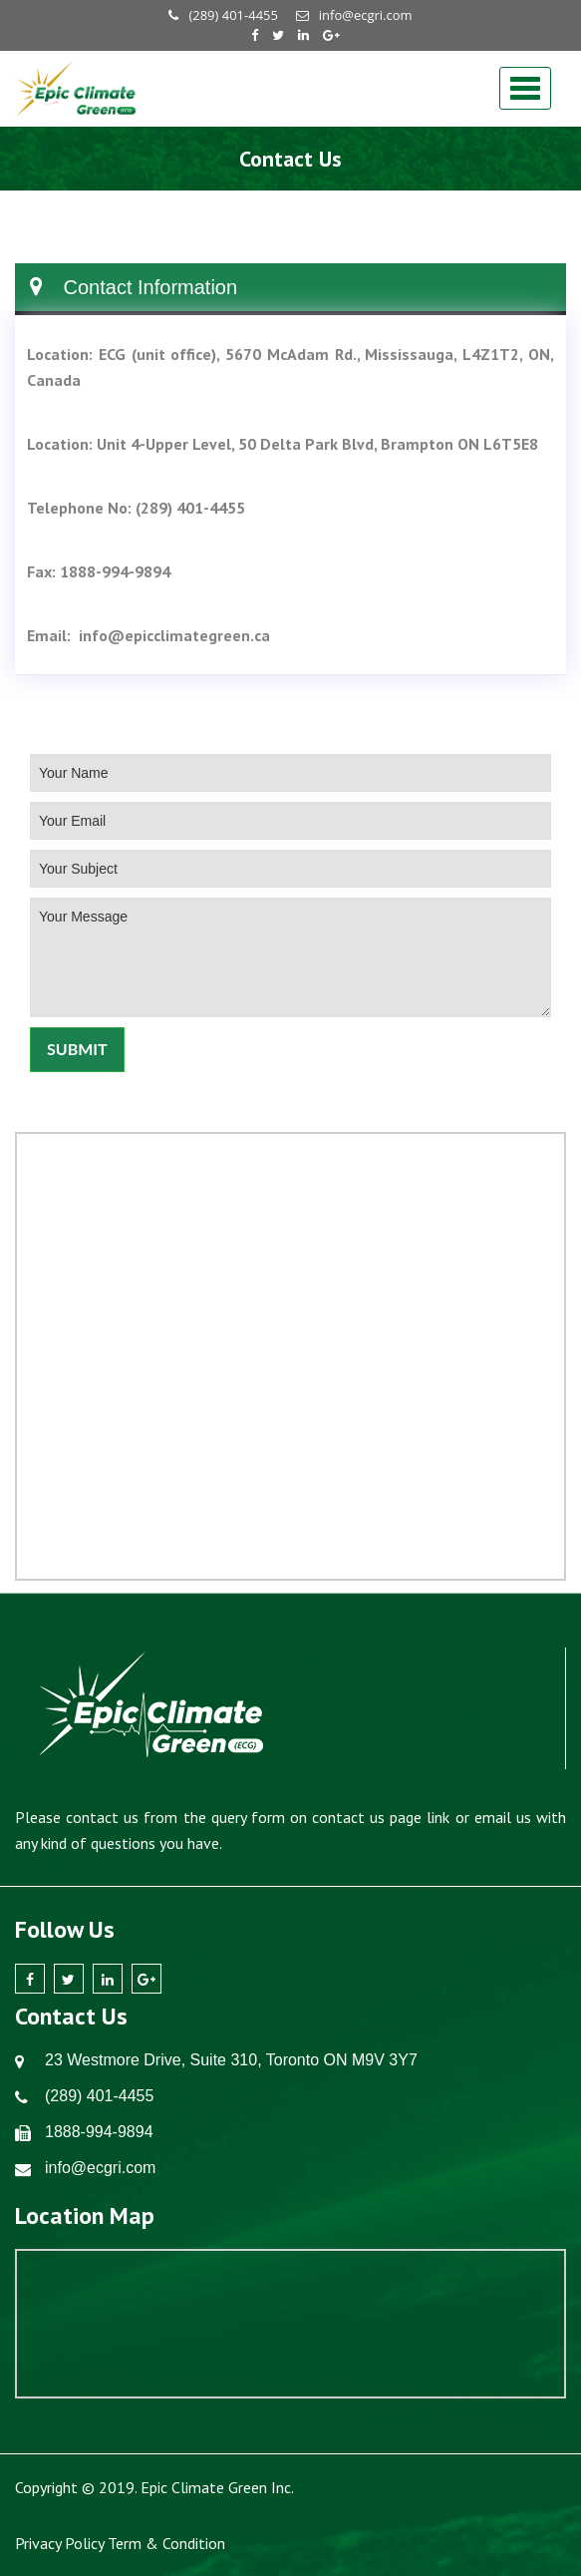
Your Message (290, 957)
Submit (77, 1048)
